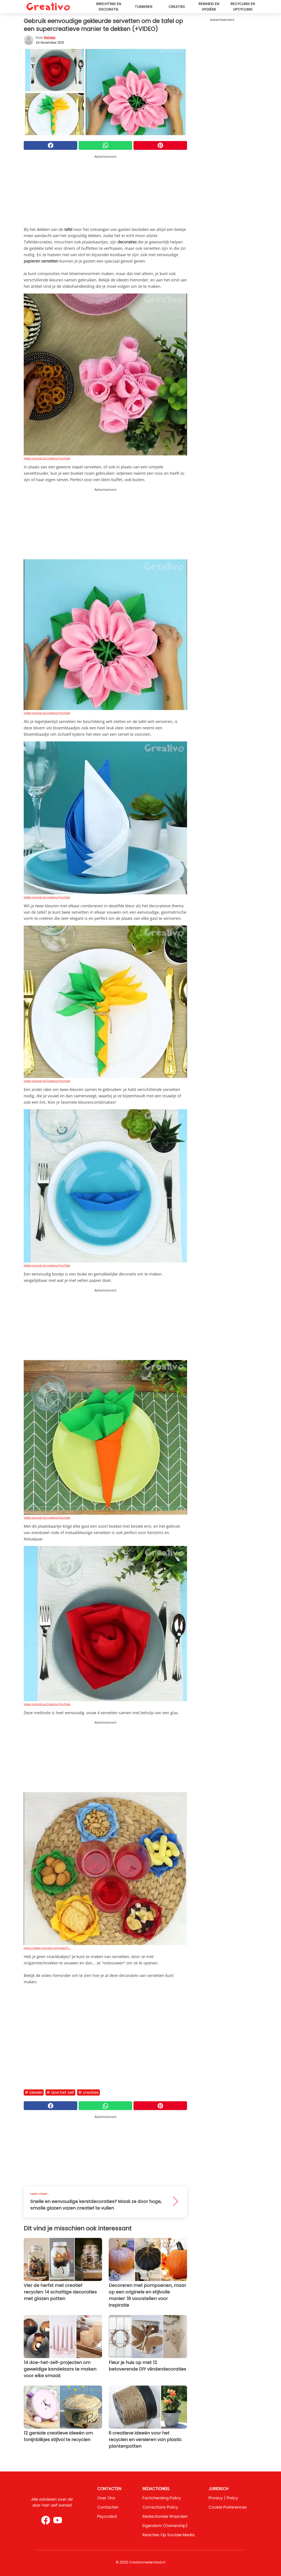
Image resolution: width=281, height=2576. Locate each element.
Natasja (49, 37)
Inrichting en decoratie (108, 6)
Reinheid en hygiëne (208, 6)
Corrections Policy (160, 2507)
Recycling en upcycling (243, 6)
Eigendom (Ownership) (165, 2525)
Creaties (177, 6)
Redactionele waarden (164, 2516)
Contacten (107, 2507)
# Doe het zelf (60, 2092)
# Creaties (88, 2092)
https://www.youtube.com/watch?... (47, 1948)
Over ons (106, 2498)
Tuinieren (143, 6)
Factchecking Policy (161, 2498)
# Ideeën (34, 2092)
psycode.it (107, 2516)
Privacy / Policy (223, 2498)
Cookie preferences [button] (228, 2507)
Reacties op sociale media (168, 2535)
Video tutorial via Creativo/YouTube (47, 458)
